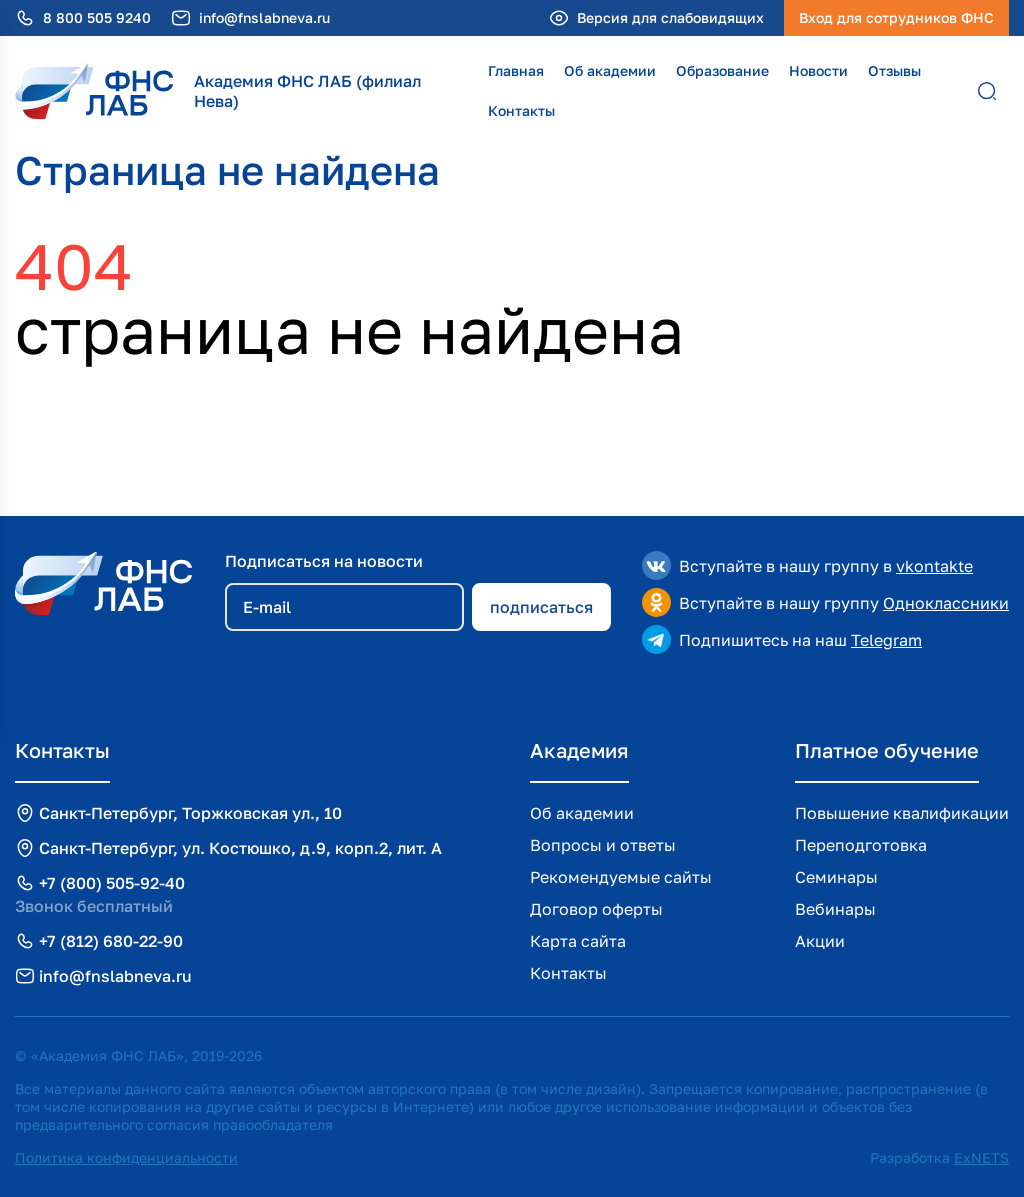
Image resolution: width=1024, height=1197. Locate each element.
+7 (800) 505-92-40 (112, 883)
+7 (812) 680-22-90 (111, 941)
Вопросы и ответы (603, 845)
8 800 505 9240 (97, 18)
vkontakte (934, 566)
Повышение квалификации (902, 813)
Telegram (886, 640)
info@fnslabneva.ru (264, 18)
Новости (818, 70)
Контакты (521, 110)
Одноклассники (946, 603)
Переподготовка (861, 845)
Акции (820, 941)
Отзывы (894, 70)
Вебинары (835, 909)
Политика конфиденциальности (126, 1157)
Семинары (836, 877)
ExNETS (981, 1157)
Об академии (610, 70)
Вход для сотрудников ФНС (896, 17)
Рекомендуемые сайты (621, 877)
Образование (722, 70)
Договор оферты (596, 909)
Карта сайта (578, 941)
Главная (516, 70)
